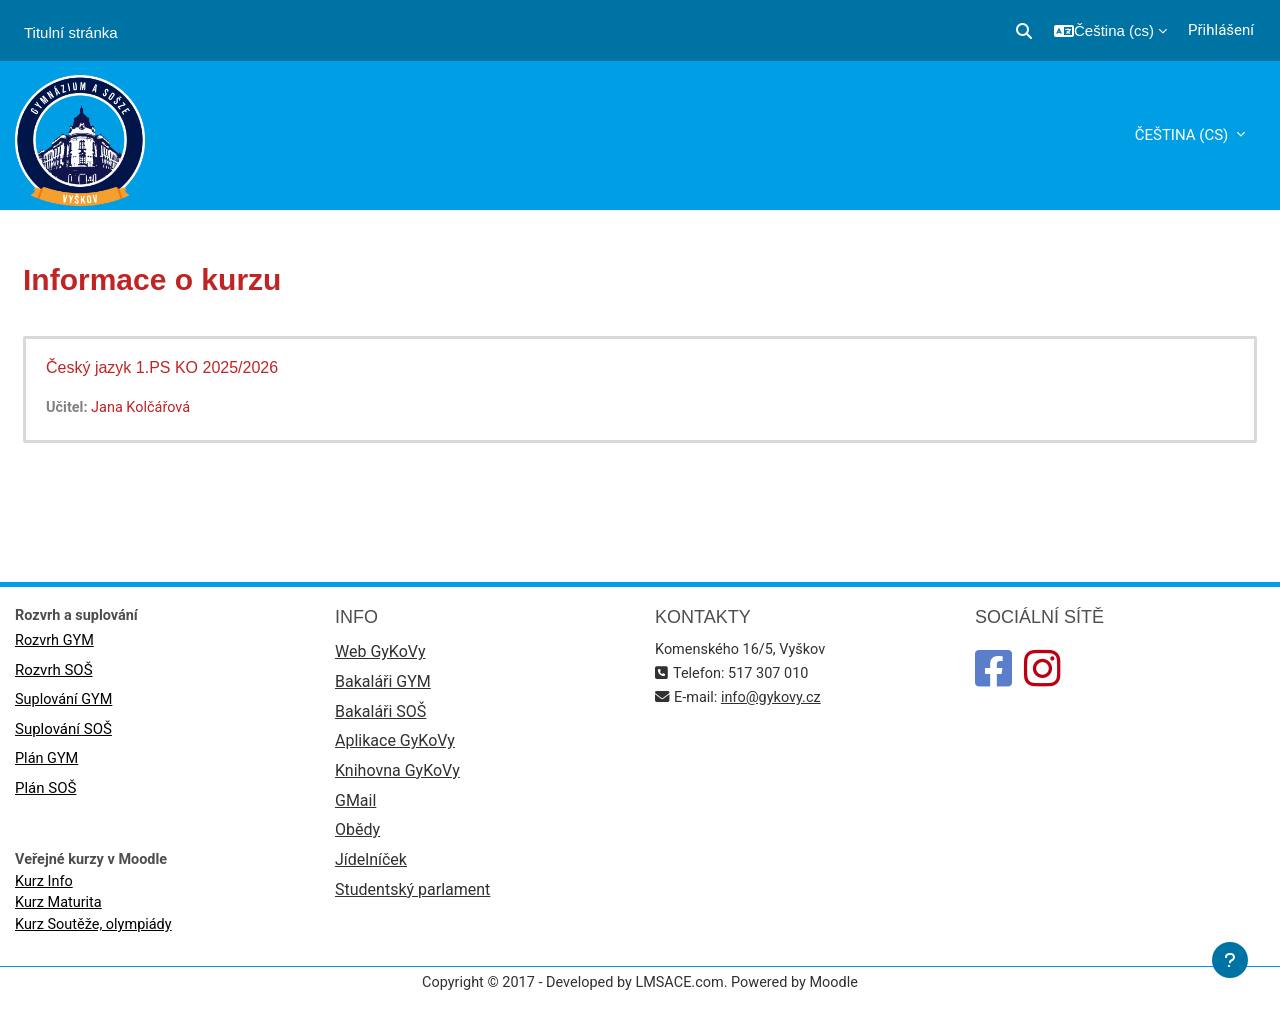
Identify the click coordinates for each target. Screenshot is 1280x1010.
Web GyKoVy (380, 653)
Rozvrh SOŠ (54, 673)
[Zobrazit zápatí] (1230, 960)
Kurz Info (45, 886)
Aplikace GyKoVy (395, 745)
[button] (1024, 31)
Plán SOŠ (45, 793)
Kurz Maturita (60, 909)
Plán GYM (48, 763)
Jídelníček (371, 867)
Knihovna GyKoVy (397, 775)
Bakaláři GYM (383, 684)
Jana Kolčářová (144, 408)
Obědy (357, 836)
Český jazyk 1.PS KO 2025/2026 (162, 367)
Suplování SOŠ (63, 733)
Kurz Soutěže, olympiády (96, 931)
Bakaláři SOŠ (380, 714)
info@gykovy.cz (776, 699)
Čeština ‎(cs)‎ (1183, 135)
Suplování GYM (65, 703)
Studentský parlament (412, 897)
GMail (355, 806)
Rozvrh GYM (56, 643)
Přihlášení (1221, 30)
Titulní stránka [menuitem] (71, 32)
